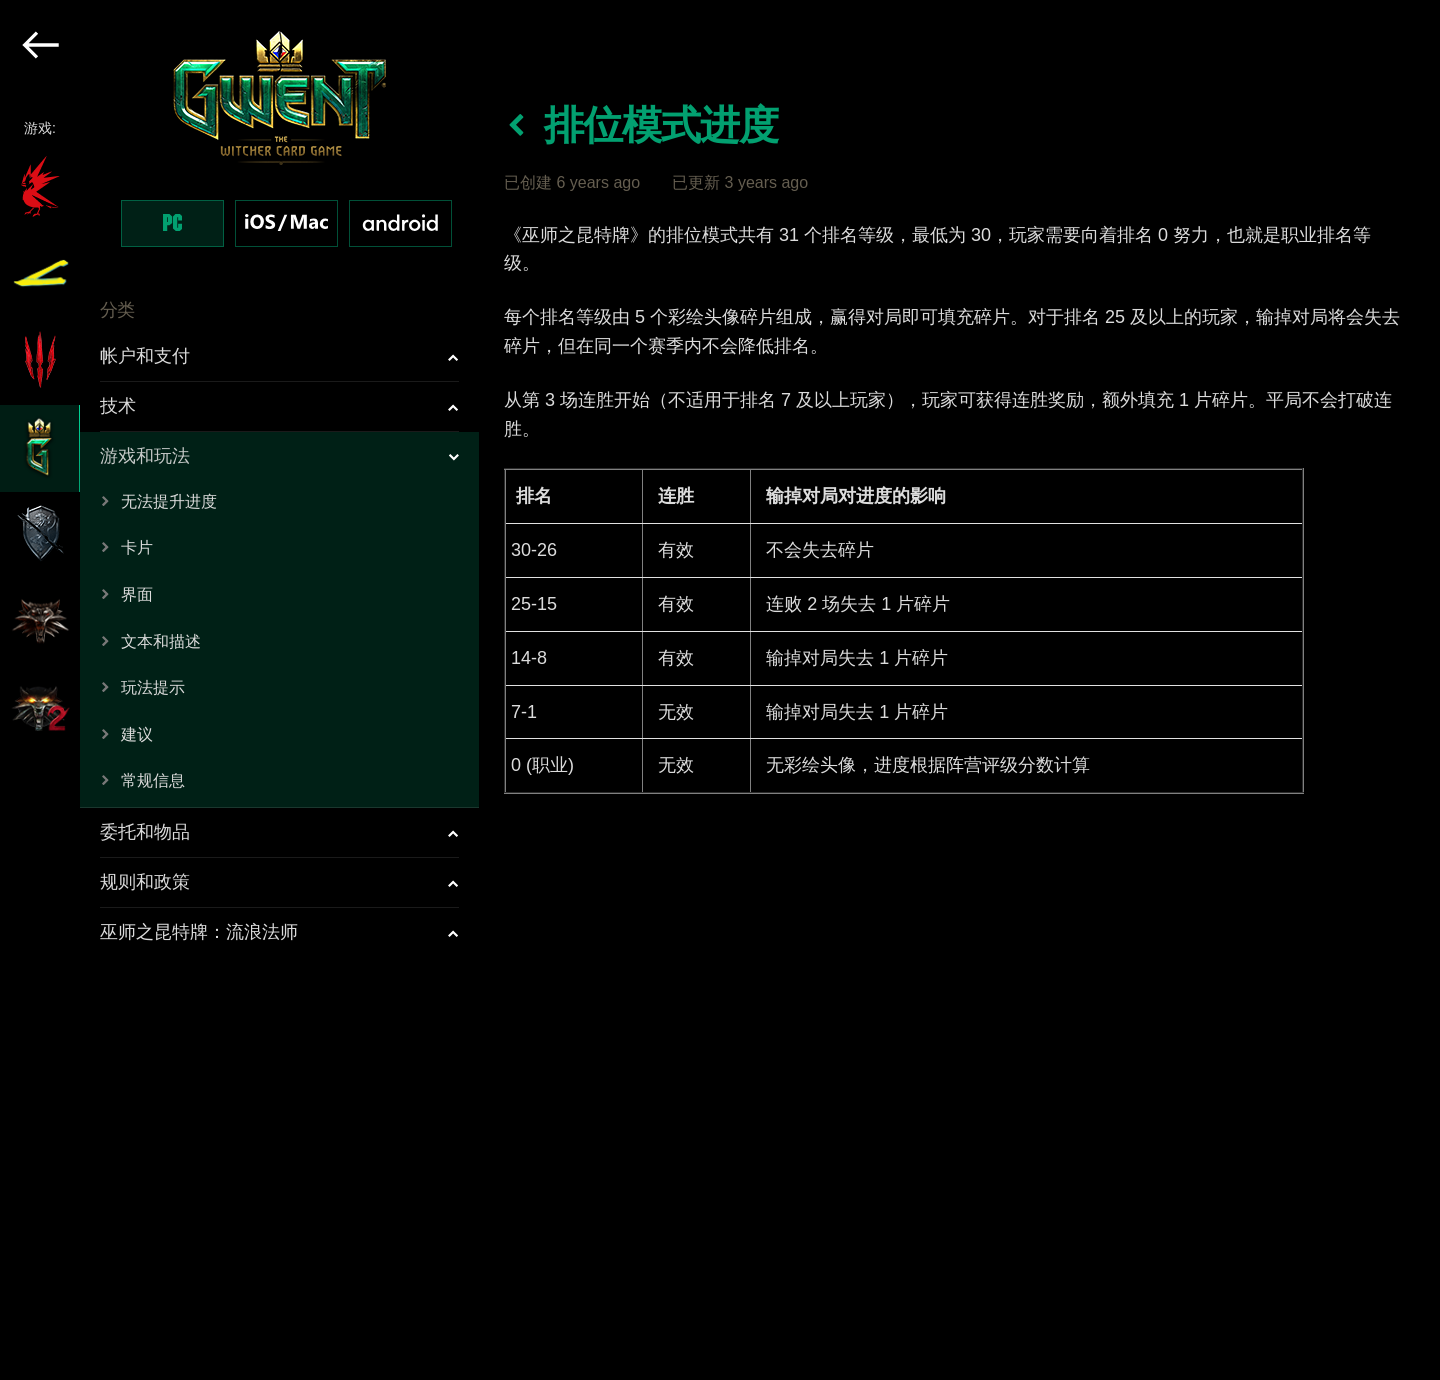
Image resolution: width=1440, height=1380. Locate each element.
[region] (240, 690)
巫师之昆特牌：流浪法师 (199, 932)
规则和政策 (145, 882)
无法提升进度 (169, 501)
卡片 (137, 547)
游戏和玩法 (145, 456)
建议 (137, 734)
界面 (137, 594)
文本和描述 (161, 641)
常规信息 (153, 780)
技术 (118, 406)
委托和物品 (145, 832)
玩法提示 (153, 687)
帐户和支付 (145, 356)
